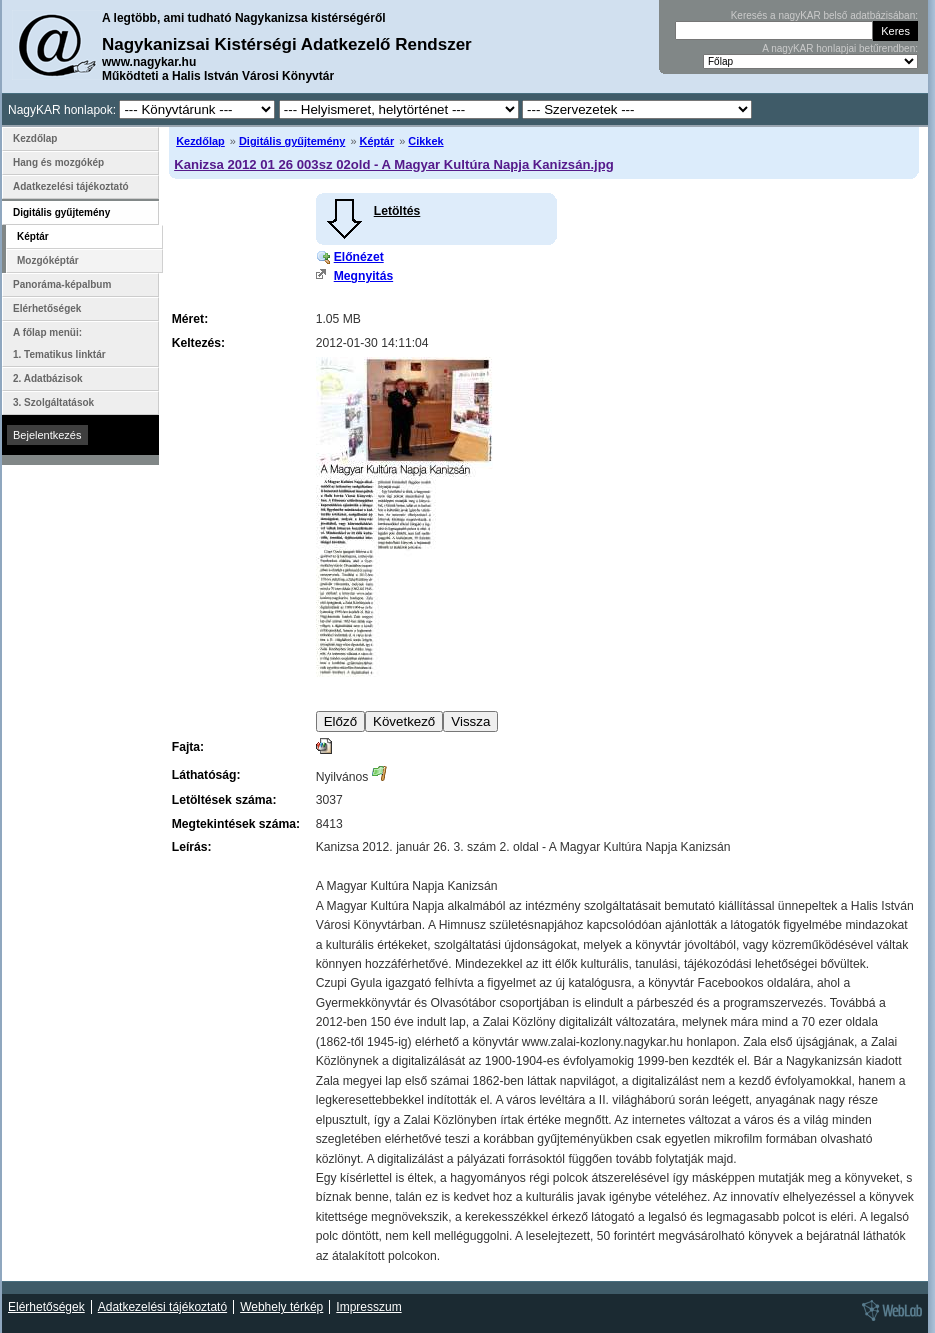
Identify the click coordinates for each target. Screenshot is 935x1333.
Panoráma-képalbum (62, 284)
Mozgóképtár (48, 260)
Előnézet (359, 257)
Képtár (377, 141)
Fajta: (188, 747)
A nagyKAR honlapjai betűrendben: (840, 48)
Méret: (190, 319)
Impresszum (368, 1307)
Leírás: (192, 847)
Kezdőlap (200, 141)
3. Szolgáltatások (53, 402)
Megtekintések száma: (236, 824)
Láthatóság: (206, 775)
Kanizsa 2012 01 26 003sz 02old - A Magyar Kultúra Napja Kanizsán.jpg (394, 164)
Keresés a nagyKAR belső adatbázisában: (824, 15)
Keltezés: (198, 343)
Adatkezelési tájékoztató (71, 186)
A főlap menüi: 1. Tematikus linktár (59, 343)
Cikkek (425, 141)
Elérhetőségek (47, 308)
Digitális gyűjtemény (292, 141)
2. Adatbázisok (48, 378)
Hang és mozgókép (58, 162)
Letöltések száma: (224, 800)
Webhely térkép (281, 1307)
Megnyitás (363, 276)
